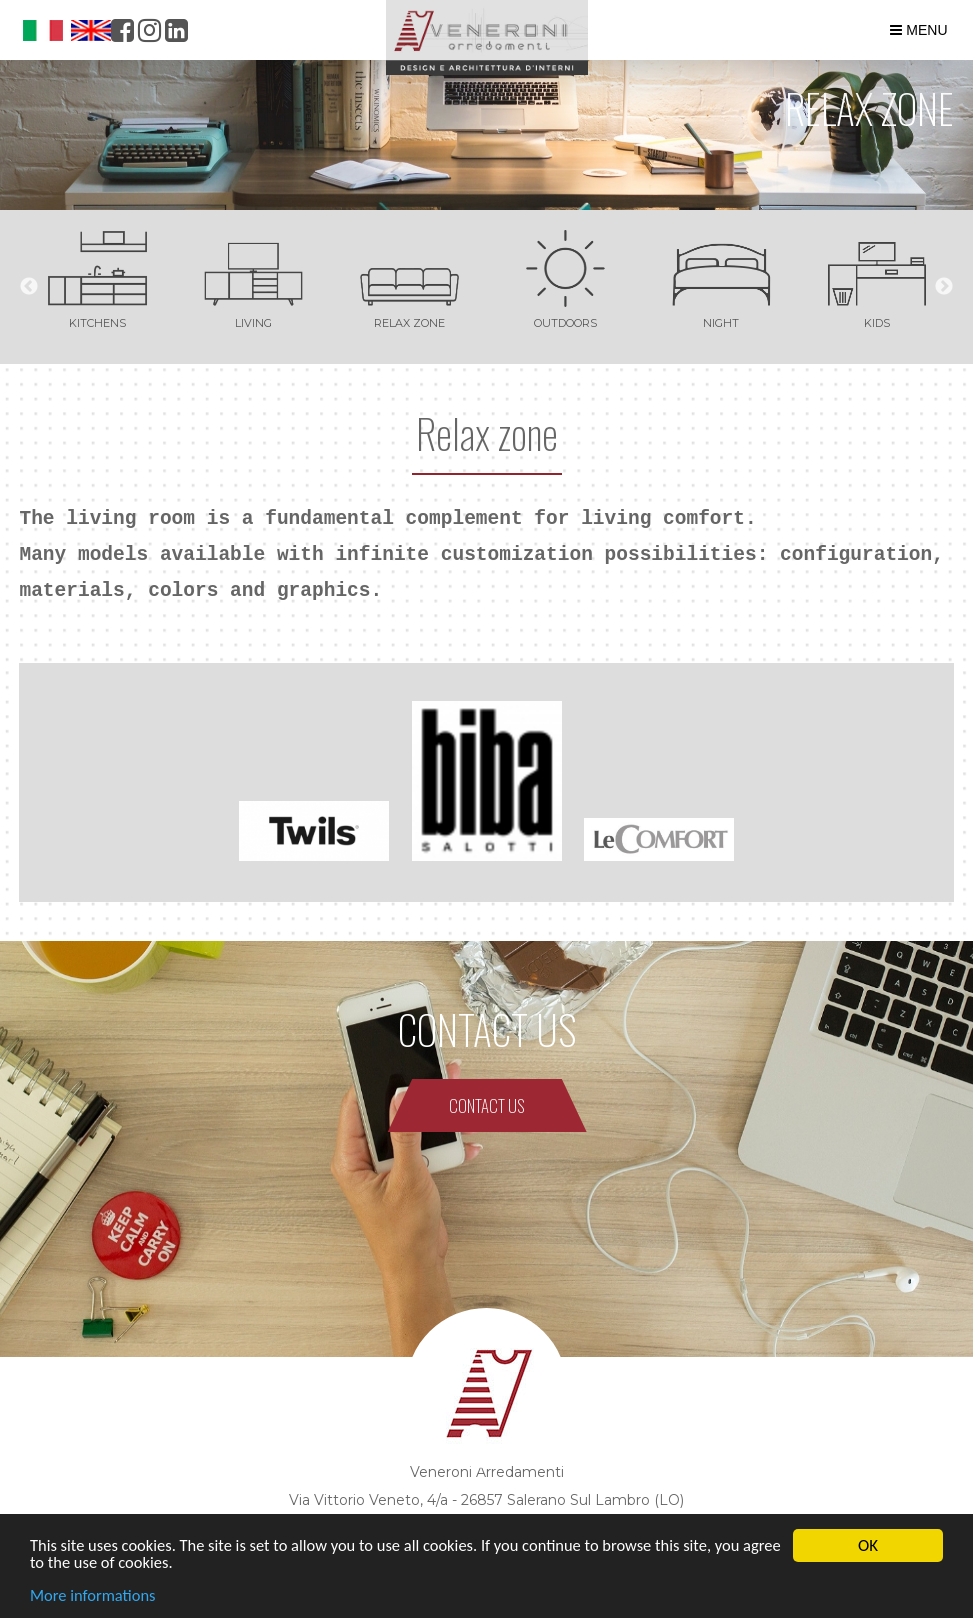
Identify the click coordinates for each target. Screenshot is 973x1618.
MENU (918, 30)
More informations (95, 1596)
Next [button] (944, 287)
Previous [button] (29, 287)
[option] (97, 276)
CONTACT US (487, 1105)
